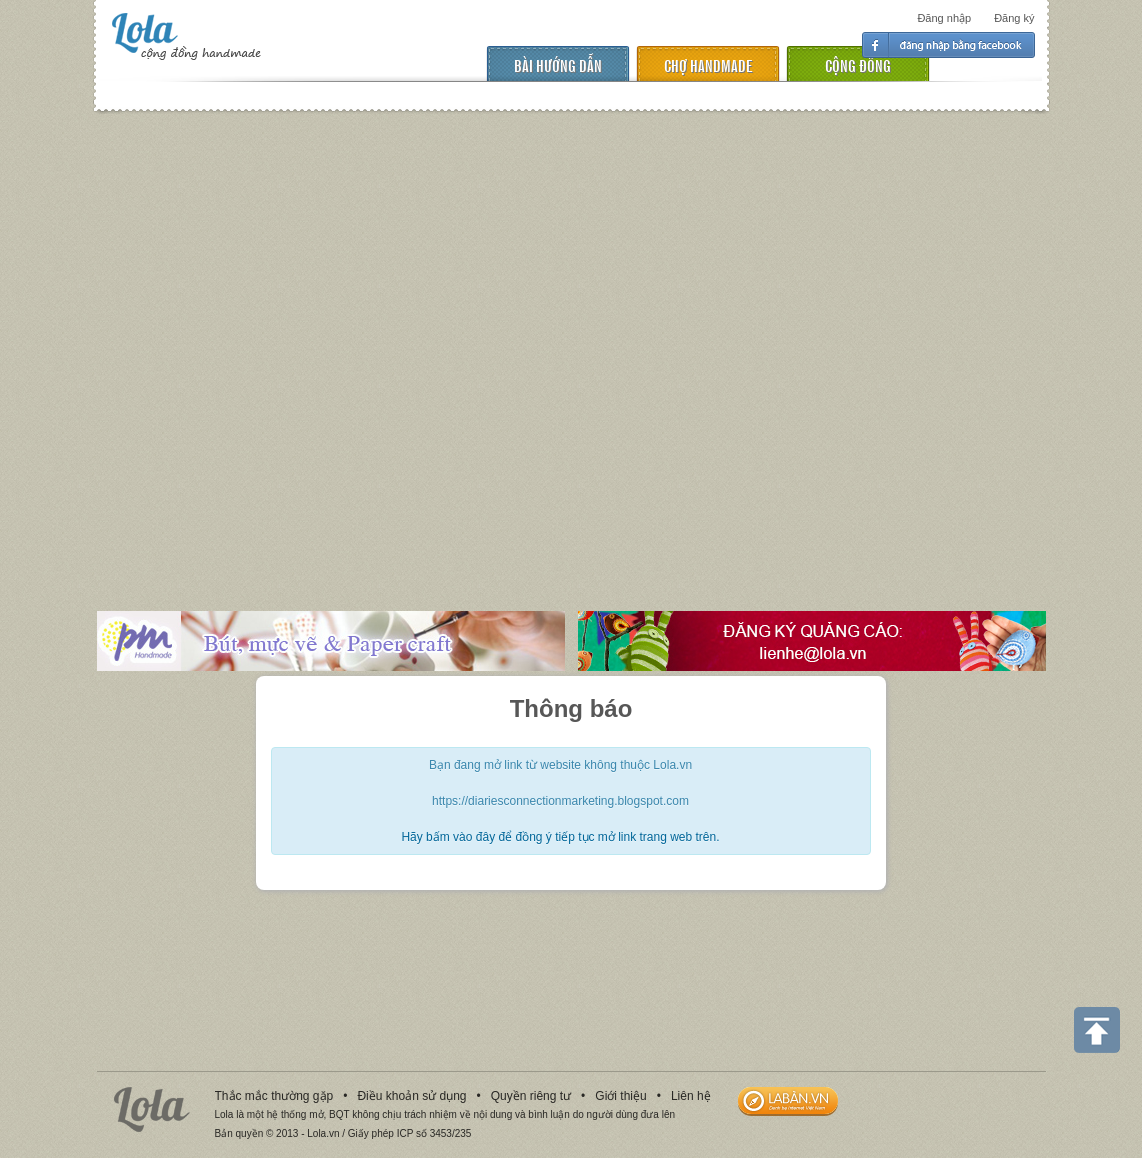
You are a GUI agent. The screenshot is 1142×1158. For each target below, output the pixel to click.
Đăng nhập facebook (948, 45)
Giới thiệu (620, 1096)
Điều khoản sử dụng (411, 1096)
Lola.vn (152, 1109)
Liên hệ (691, 1096)
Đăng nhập (944, 18)
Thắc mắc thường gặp (274, 1096)
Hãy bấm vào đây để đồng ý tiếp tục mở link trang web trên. (560, 837)
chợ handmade (708, 64)
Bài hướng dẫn (558, 64)
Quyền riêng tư (531, 1096)
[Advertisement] (187, 346)
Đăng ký (1014, 18)
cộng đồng (858, 64)
